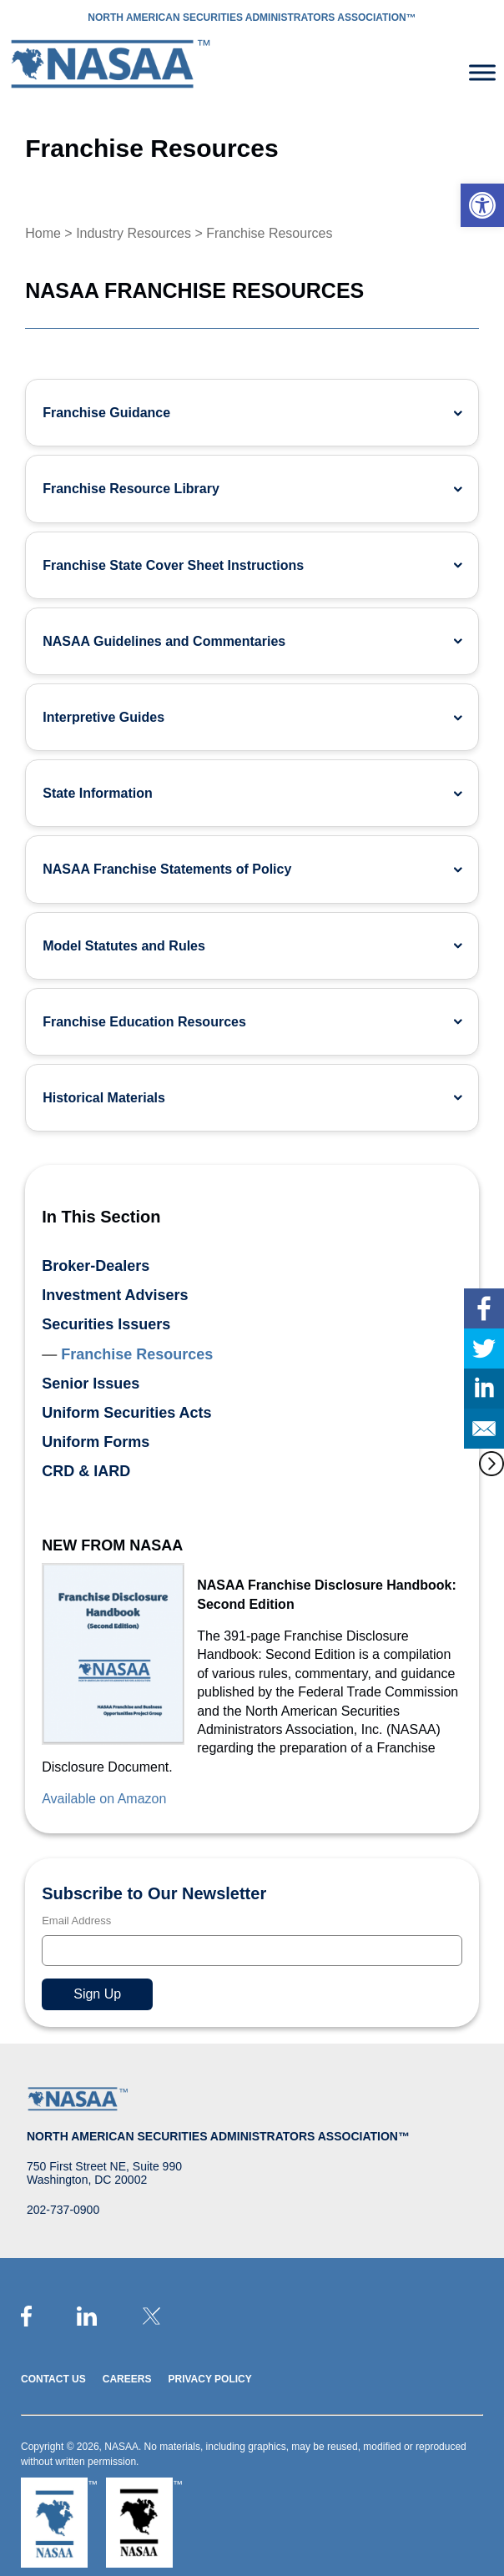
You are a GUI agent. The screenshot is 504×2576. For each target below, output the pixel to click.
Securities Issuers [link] (106, 1324)
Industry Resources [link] (133, 233)
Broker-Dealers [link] (95, 1266)
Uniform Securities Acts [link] (126, 1412)
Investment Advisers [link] (115, 1295)
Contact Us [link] (53, 2379)
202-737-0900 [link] (63, 2209)
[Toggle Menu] (482, 72)
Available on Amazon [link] (104, 1799)
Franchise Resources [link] (137, 1354)
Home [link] (43, 233)
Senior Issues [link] (90, 1383)
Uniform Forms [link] (95, 1442)
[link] (482, 205)
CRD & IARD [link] (86, 1471)
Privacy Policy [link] (209, 2379)
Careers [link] (127, 2379)
